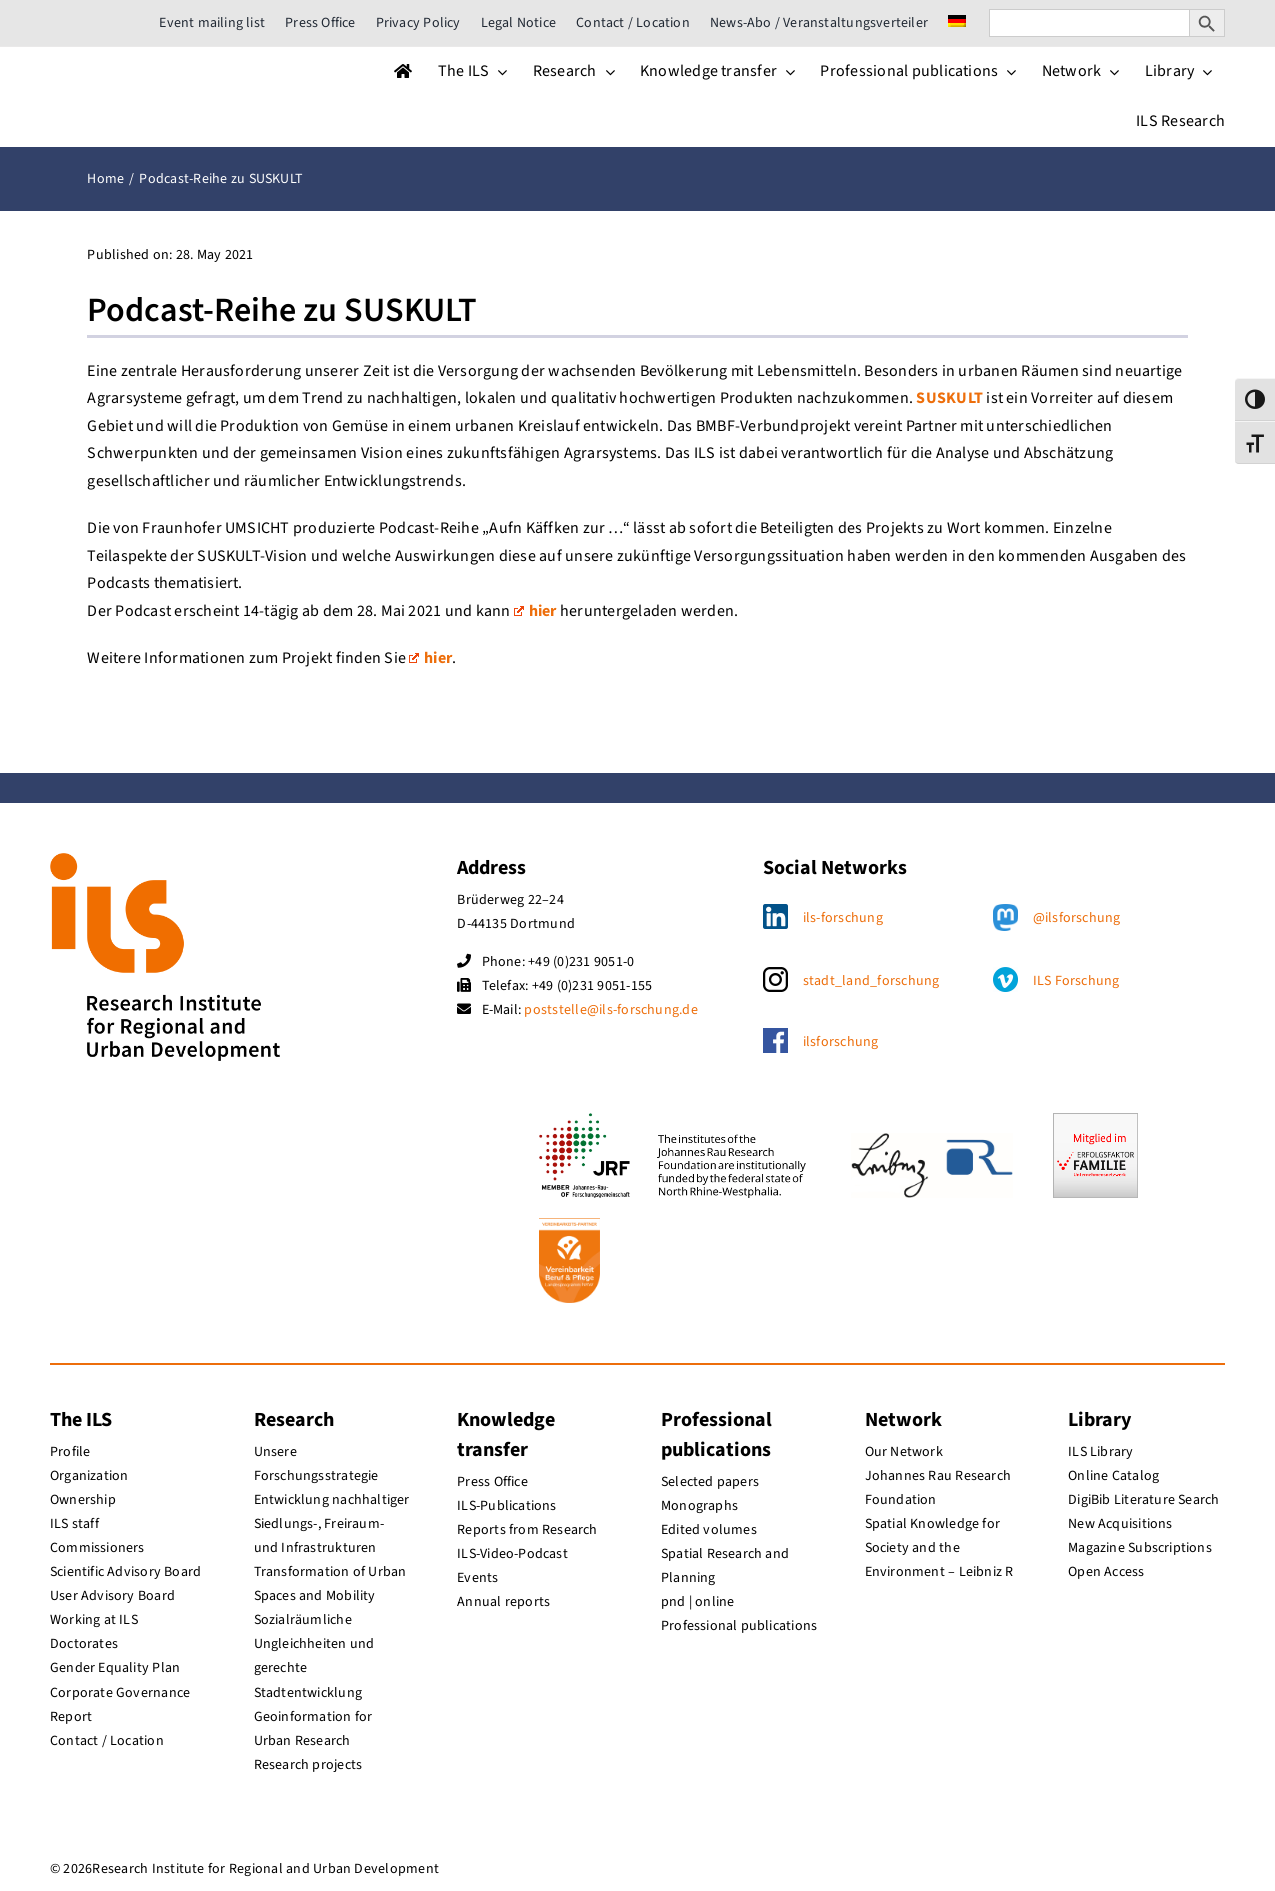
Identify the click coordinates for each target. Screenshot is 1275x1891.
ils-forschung (843, 918)
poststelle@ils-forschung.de (610, 1010)
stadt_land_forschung (871, 981)
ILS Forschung (1076, 981)
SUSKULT (949, 398)
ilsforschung (841, 1042)
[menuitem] (957, 23)
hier (535, 611)
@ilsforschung (1077, 918)
